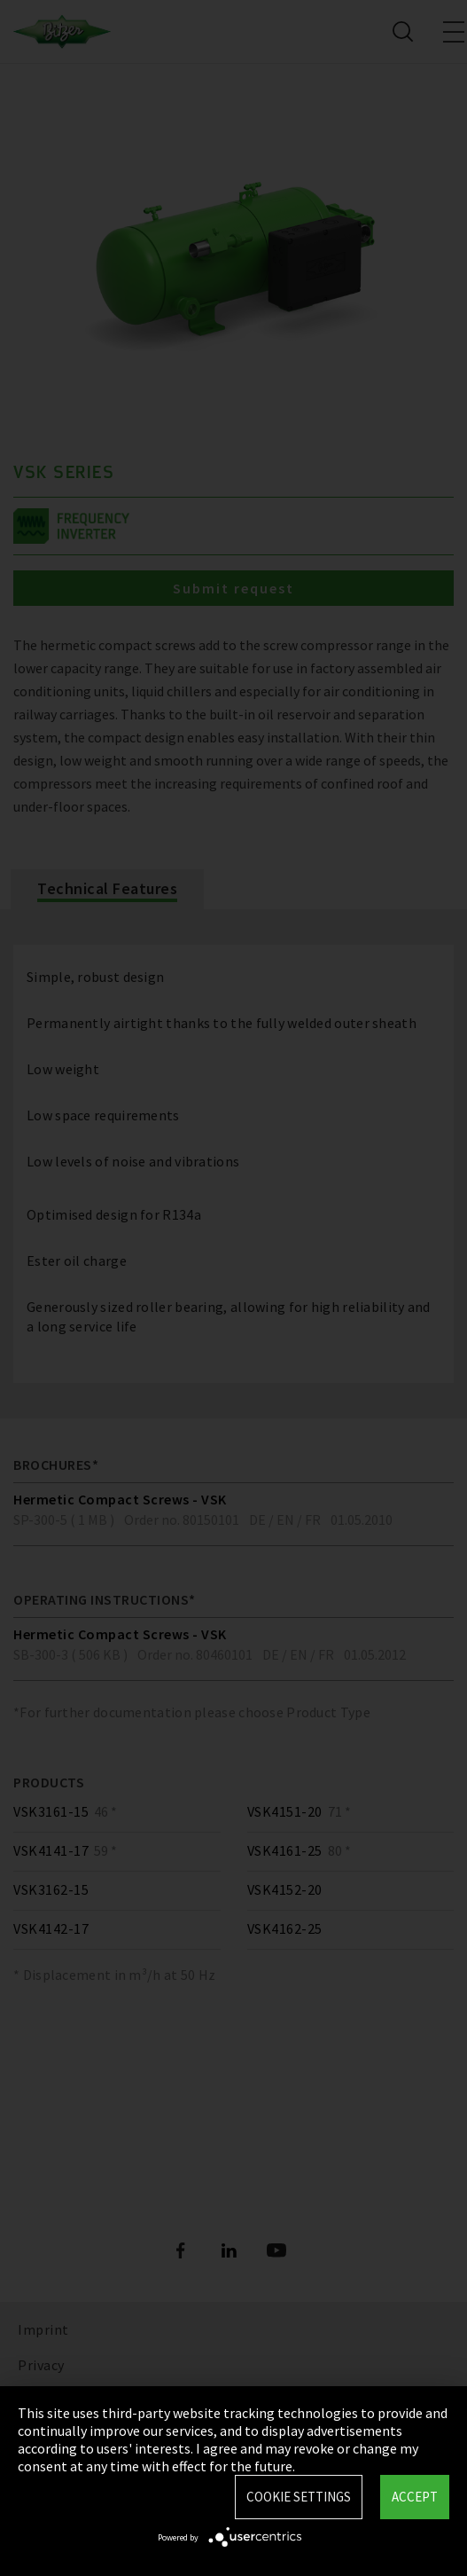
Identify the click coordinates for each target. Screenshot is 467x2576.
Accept (415, 2496)
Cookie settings (298, 2496)
